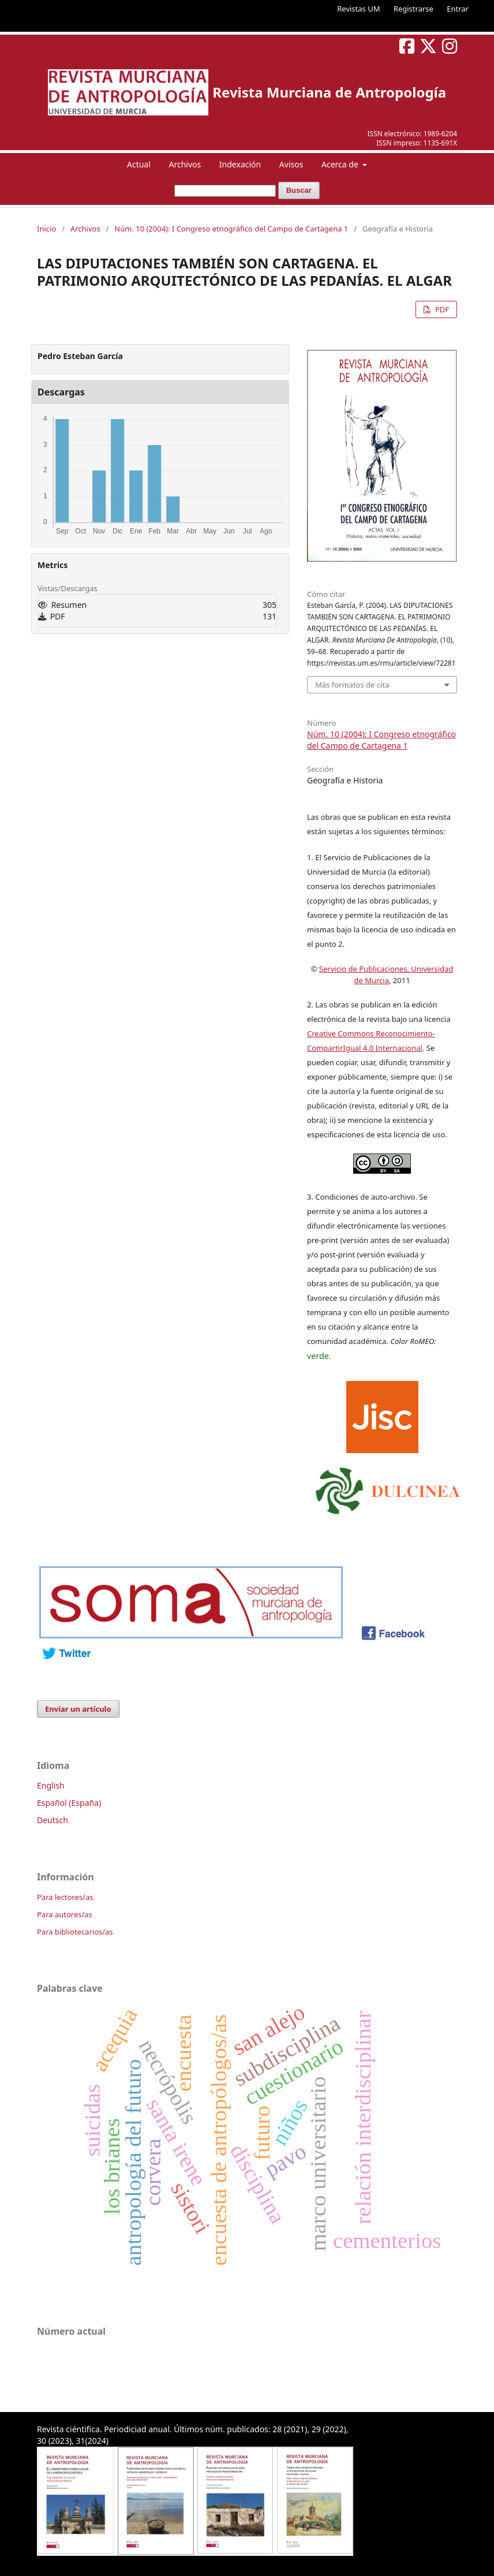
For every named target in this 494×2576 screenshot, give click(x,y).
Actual (139, 164)
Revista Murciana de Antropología (329, 92)
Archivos (185, 164)
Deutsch (52, 1820)
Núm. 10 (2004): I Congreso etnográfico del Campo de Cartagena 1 (231, 228)
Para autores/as (64, 1914)
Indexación (240, 164)
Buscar (299, 190)
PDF (441, 309)
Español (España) (69, 1802)
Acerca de (340, 164)
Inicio (46, 228)
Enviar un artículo (78, 1709)
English (51, 1785)
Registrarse (413, 8)
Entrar (458, 8)
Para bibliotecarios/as (75, 1932)
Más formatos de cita (352, 685)
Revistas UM (358, 8)
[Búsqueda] (225, 191)
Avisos (291, 164)
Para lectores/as (65, 1897)
